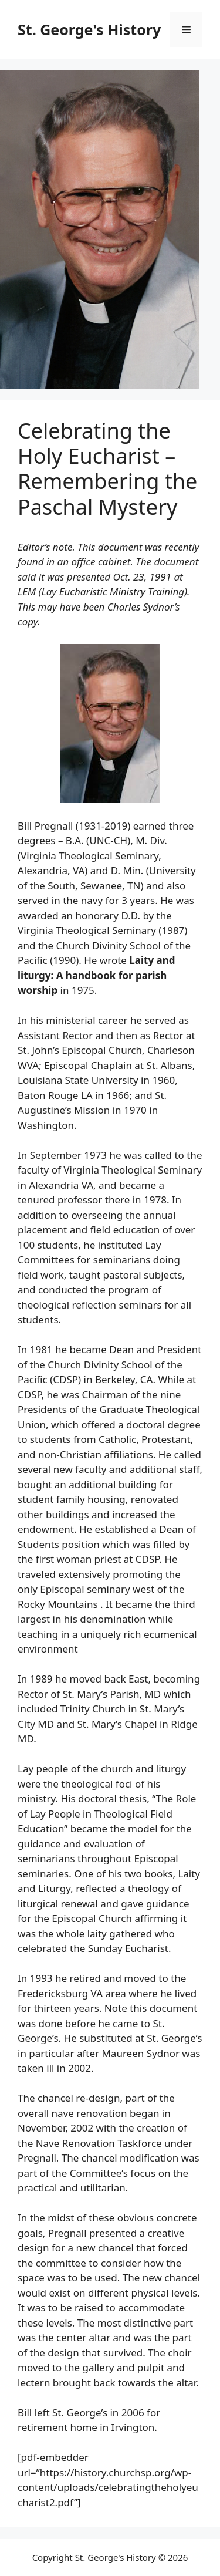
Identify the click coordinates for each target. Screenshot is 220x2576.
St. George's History (89, 29)
